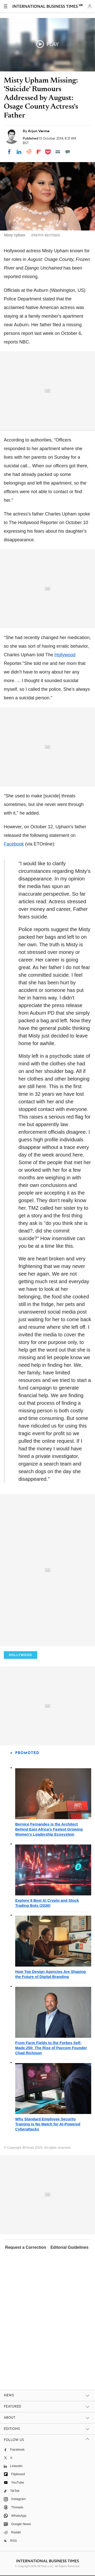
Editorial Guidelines (69, 2247)
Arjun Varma (38, 131)
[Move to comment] (67, 151)
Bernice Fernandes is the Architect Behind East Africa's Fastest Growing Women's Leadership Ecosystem (49, 1829)
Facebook (14, 844)
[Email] (57, 151)
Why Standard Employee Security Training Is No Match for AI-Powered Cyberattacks (47, 2124)
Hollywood (64, 654)
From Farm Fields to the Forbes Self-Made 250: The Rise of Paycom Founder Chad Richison (51, 2048)
